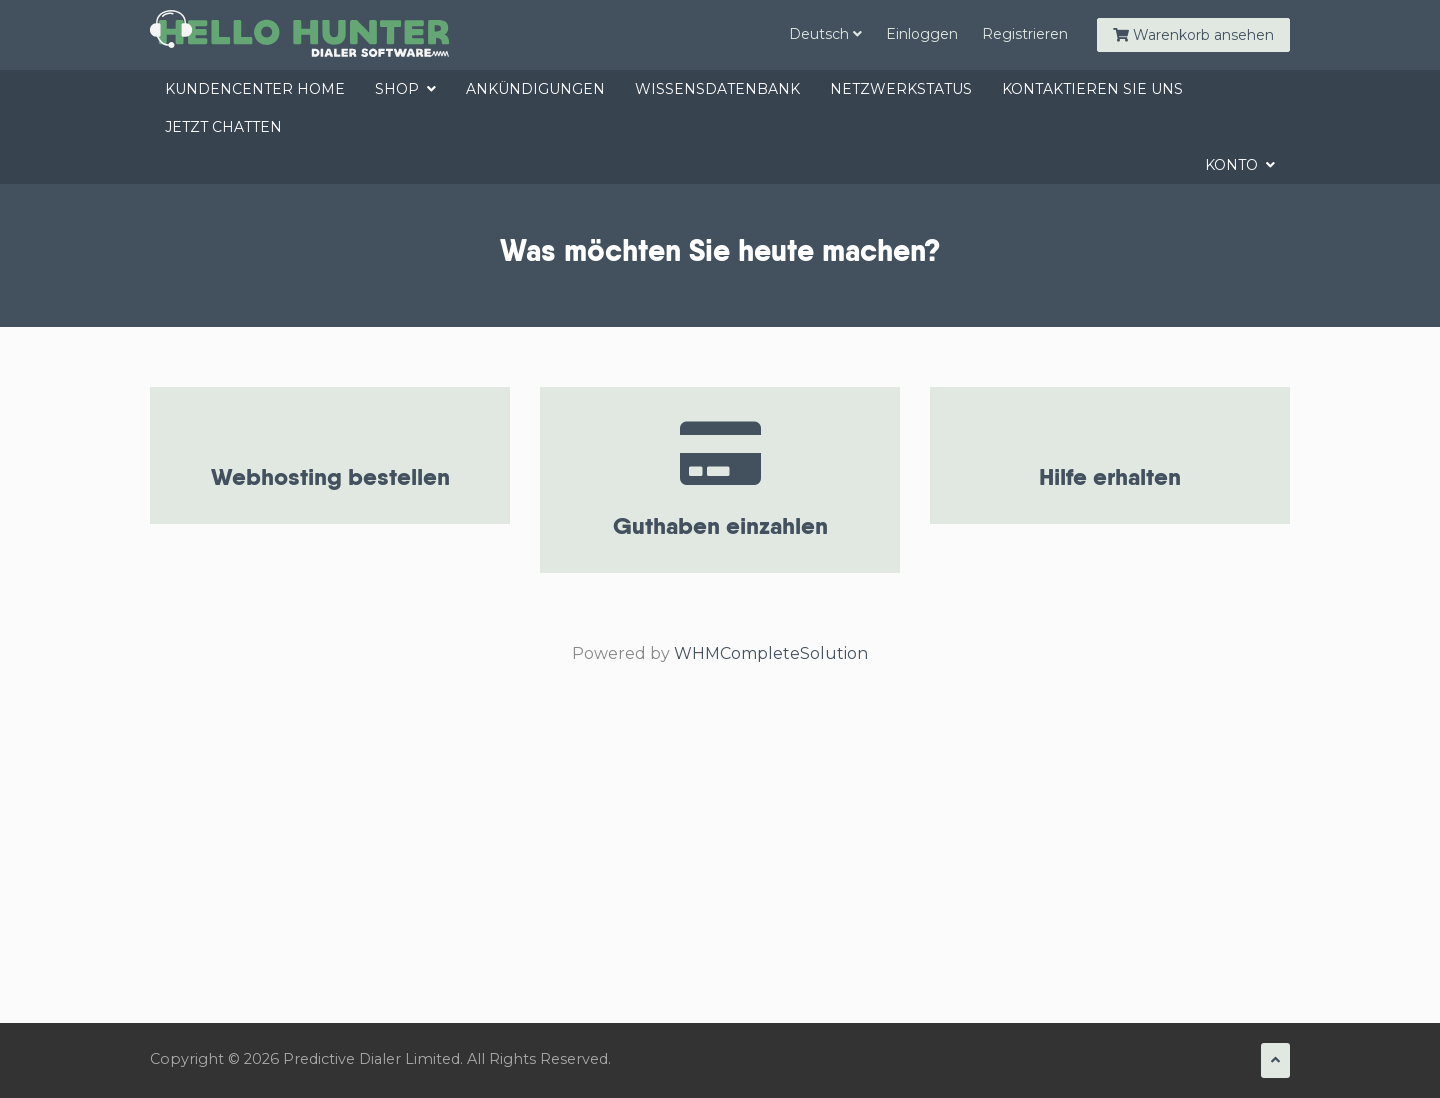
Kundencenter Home (255, 89)
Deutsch (825, 34)
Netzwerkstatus (901, 89)
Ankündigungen (535, 89)
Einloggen (922, 34)
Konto (1240, 165)
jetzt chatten (223, 127)
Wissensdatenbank (717, 89)
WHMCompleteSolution (771, 653)
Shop (405, 89)
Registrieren (1025, 34)
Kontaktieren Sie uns (1092, 89)
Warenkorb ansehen (1193, 35)
